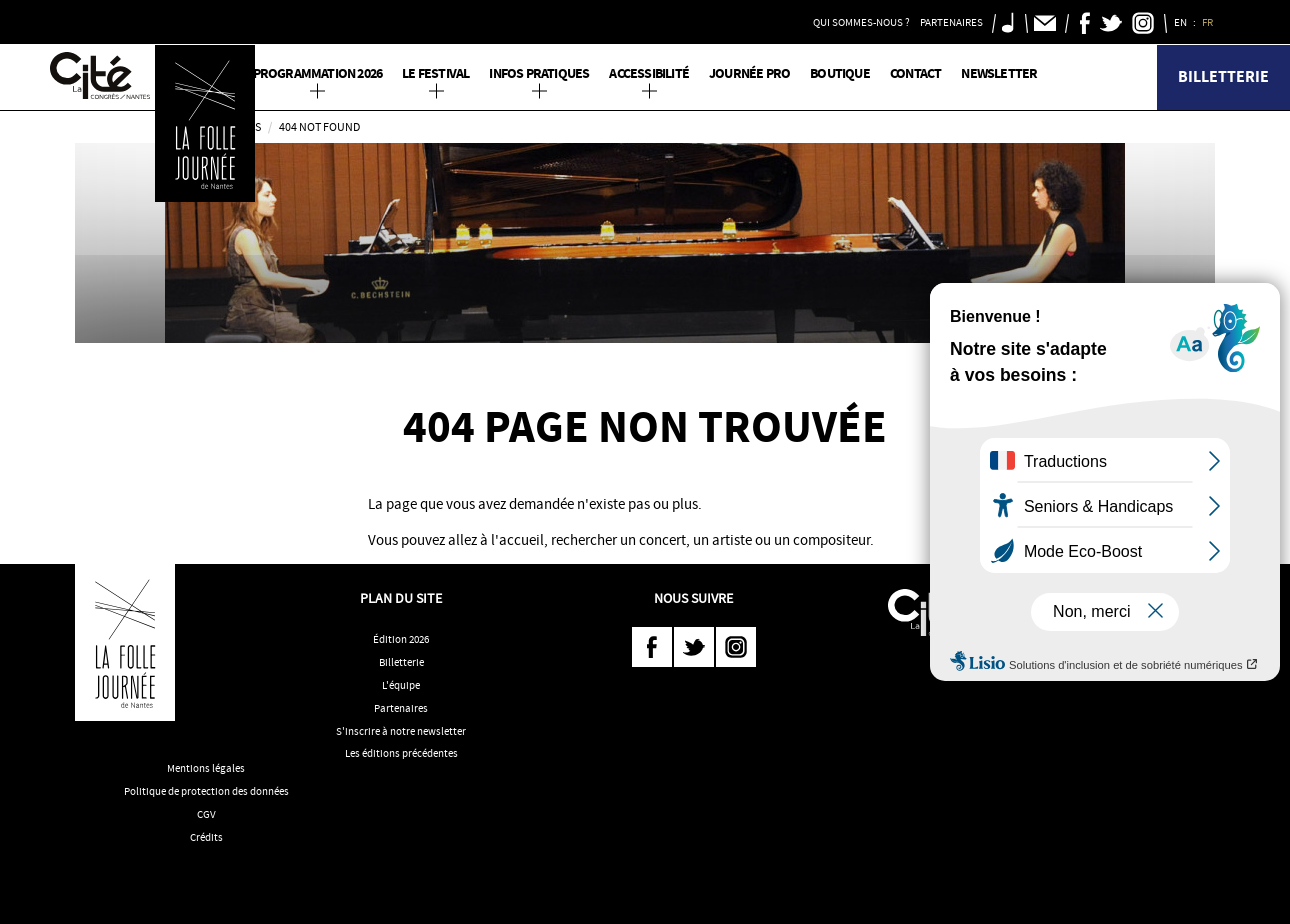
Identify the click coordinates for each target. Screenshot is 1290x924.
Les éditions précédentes (401, 753)
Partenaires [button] (951, 22)
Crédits (206, 837)
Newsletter (999, 73)
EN (1181, 22)
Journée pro (749, 73)
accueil (521, 540)
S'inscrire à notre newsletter (401, 731)
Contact (915, 73)
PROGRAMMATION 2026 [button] (318, 73)
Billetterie (1223, 76)
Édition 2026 (401, 639)
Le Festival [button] (435, 73)
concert (662, 540)
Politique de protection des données (206, 791)
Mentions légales (206, 768)
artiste (732, 540)
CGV (206, 814)
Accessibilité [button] (649, 73)
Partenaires (401, 708)
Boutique (840, 73)
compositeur (831, 540)
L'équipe (401, 685)
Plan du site (401, 598)
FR (1208, 22)
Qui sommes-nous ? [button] (861, 22)
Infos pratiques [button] (539, 73)
